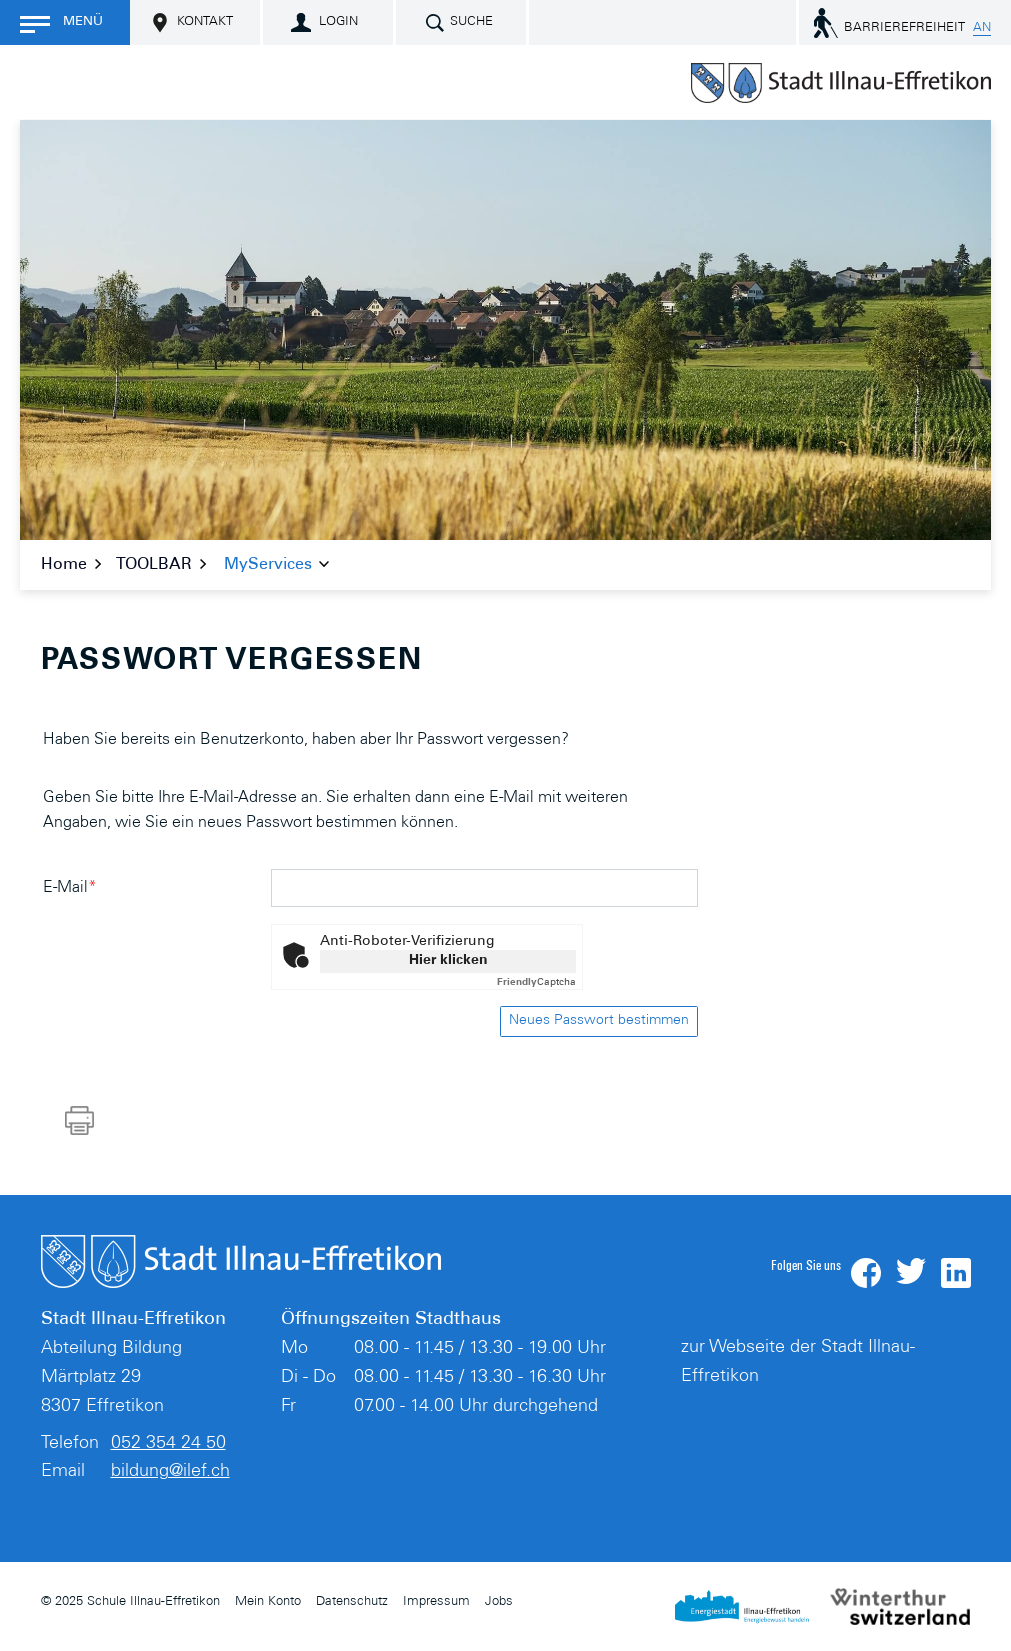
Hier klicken (448, 961)
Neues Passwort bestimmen (599, 1021)
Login (338, 22)
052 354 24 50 (168, 1444)
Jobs (499, 1602)
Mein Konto (268, 1602)
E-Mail (70, 888)
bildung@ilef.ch (170, 1472)
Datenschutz (352, 1602)
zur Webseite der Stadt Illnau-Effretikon (798, 1362)
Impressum (436, 1602)
